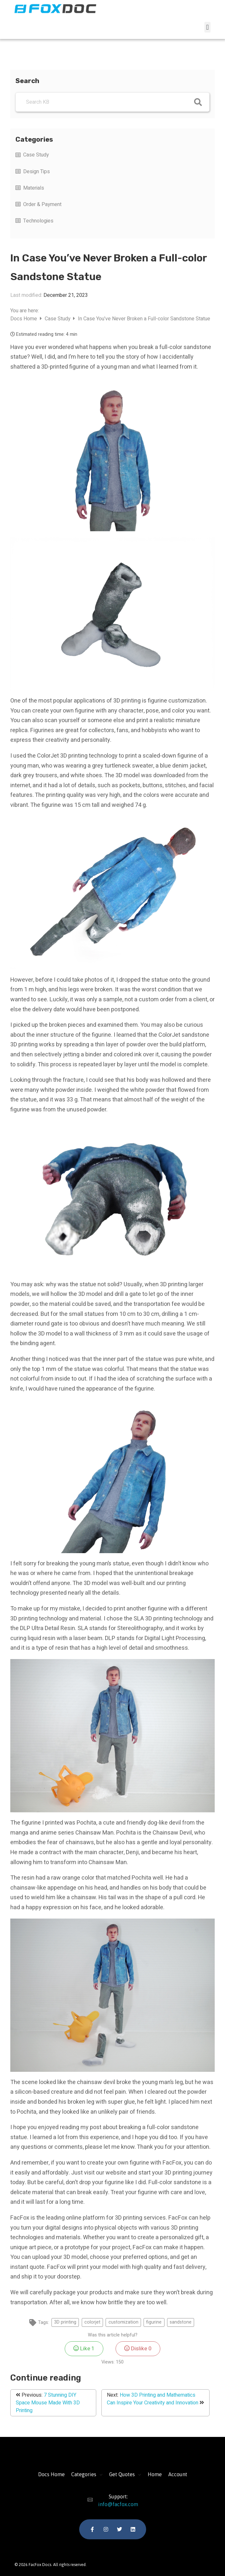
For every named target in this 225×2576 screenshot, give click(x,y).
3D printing (65, 2322)
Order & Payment (42, 204)
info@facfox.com (112, 2504)
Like (84, 2349)
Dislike (138, 2349)
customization (123, 2322)
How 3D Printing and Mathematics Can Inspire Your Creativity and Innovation (152, 2399)
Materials (33, 188)
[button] (207, 27)
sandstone (181, 2322)
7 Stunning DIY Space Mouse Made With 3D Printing (48, 2402)
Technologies (38, 221)
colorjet (92, 2322)
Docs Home (24, 319)
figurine (154, 2322)
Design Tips (36, 171)
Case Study (36, 155)
